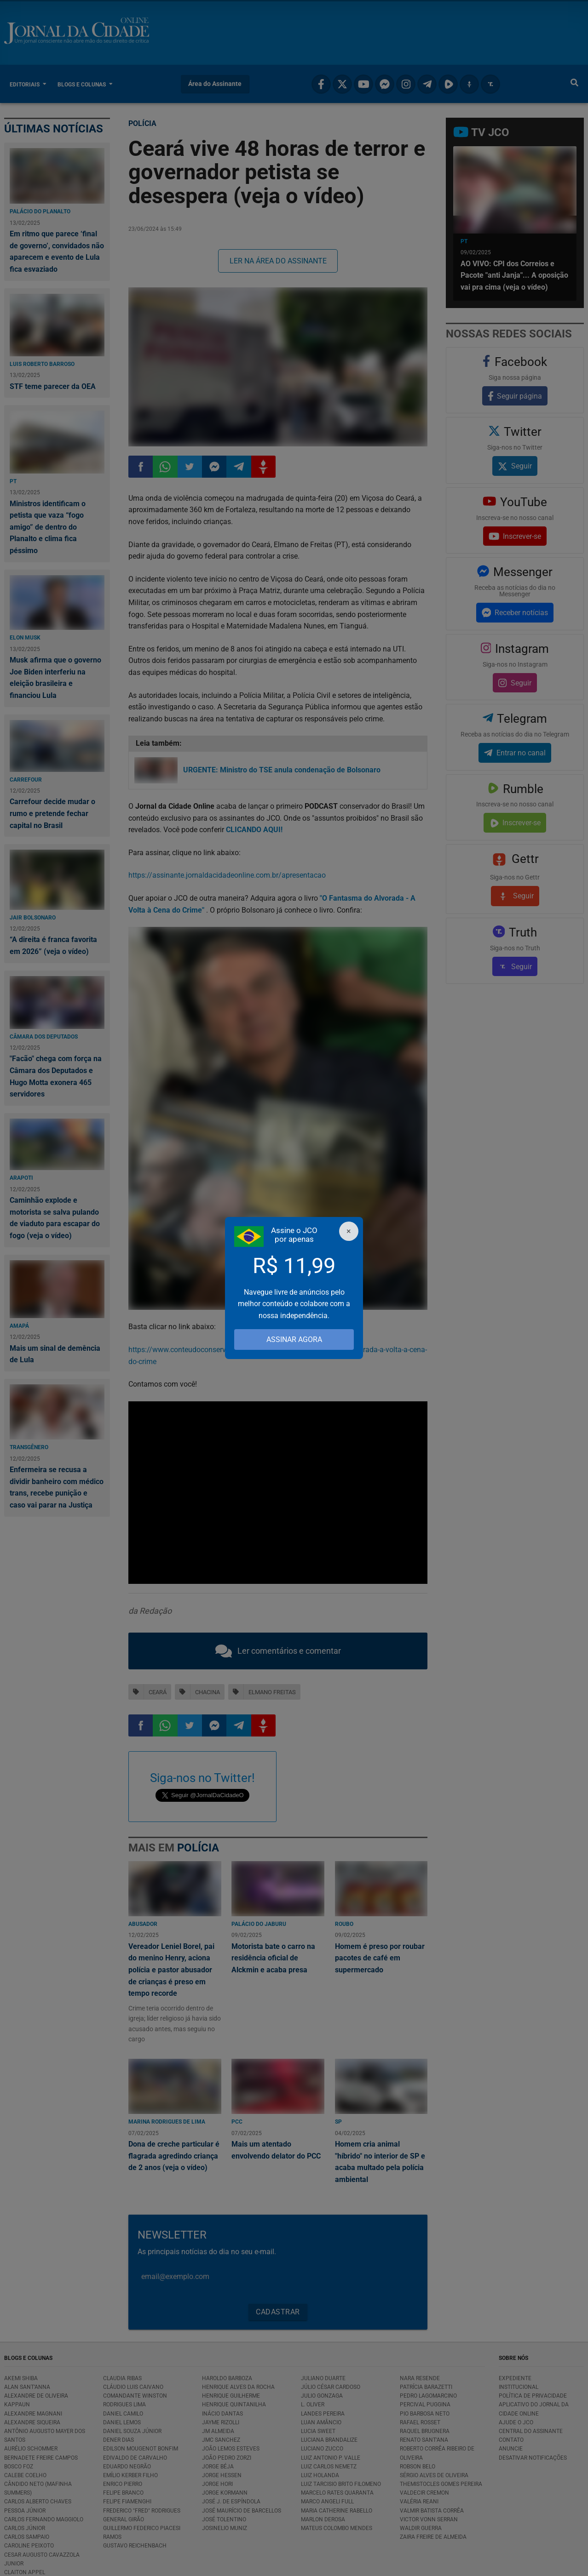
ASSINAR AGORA (294, 1339)
